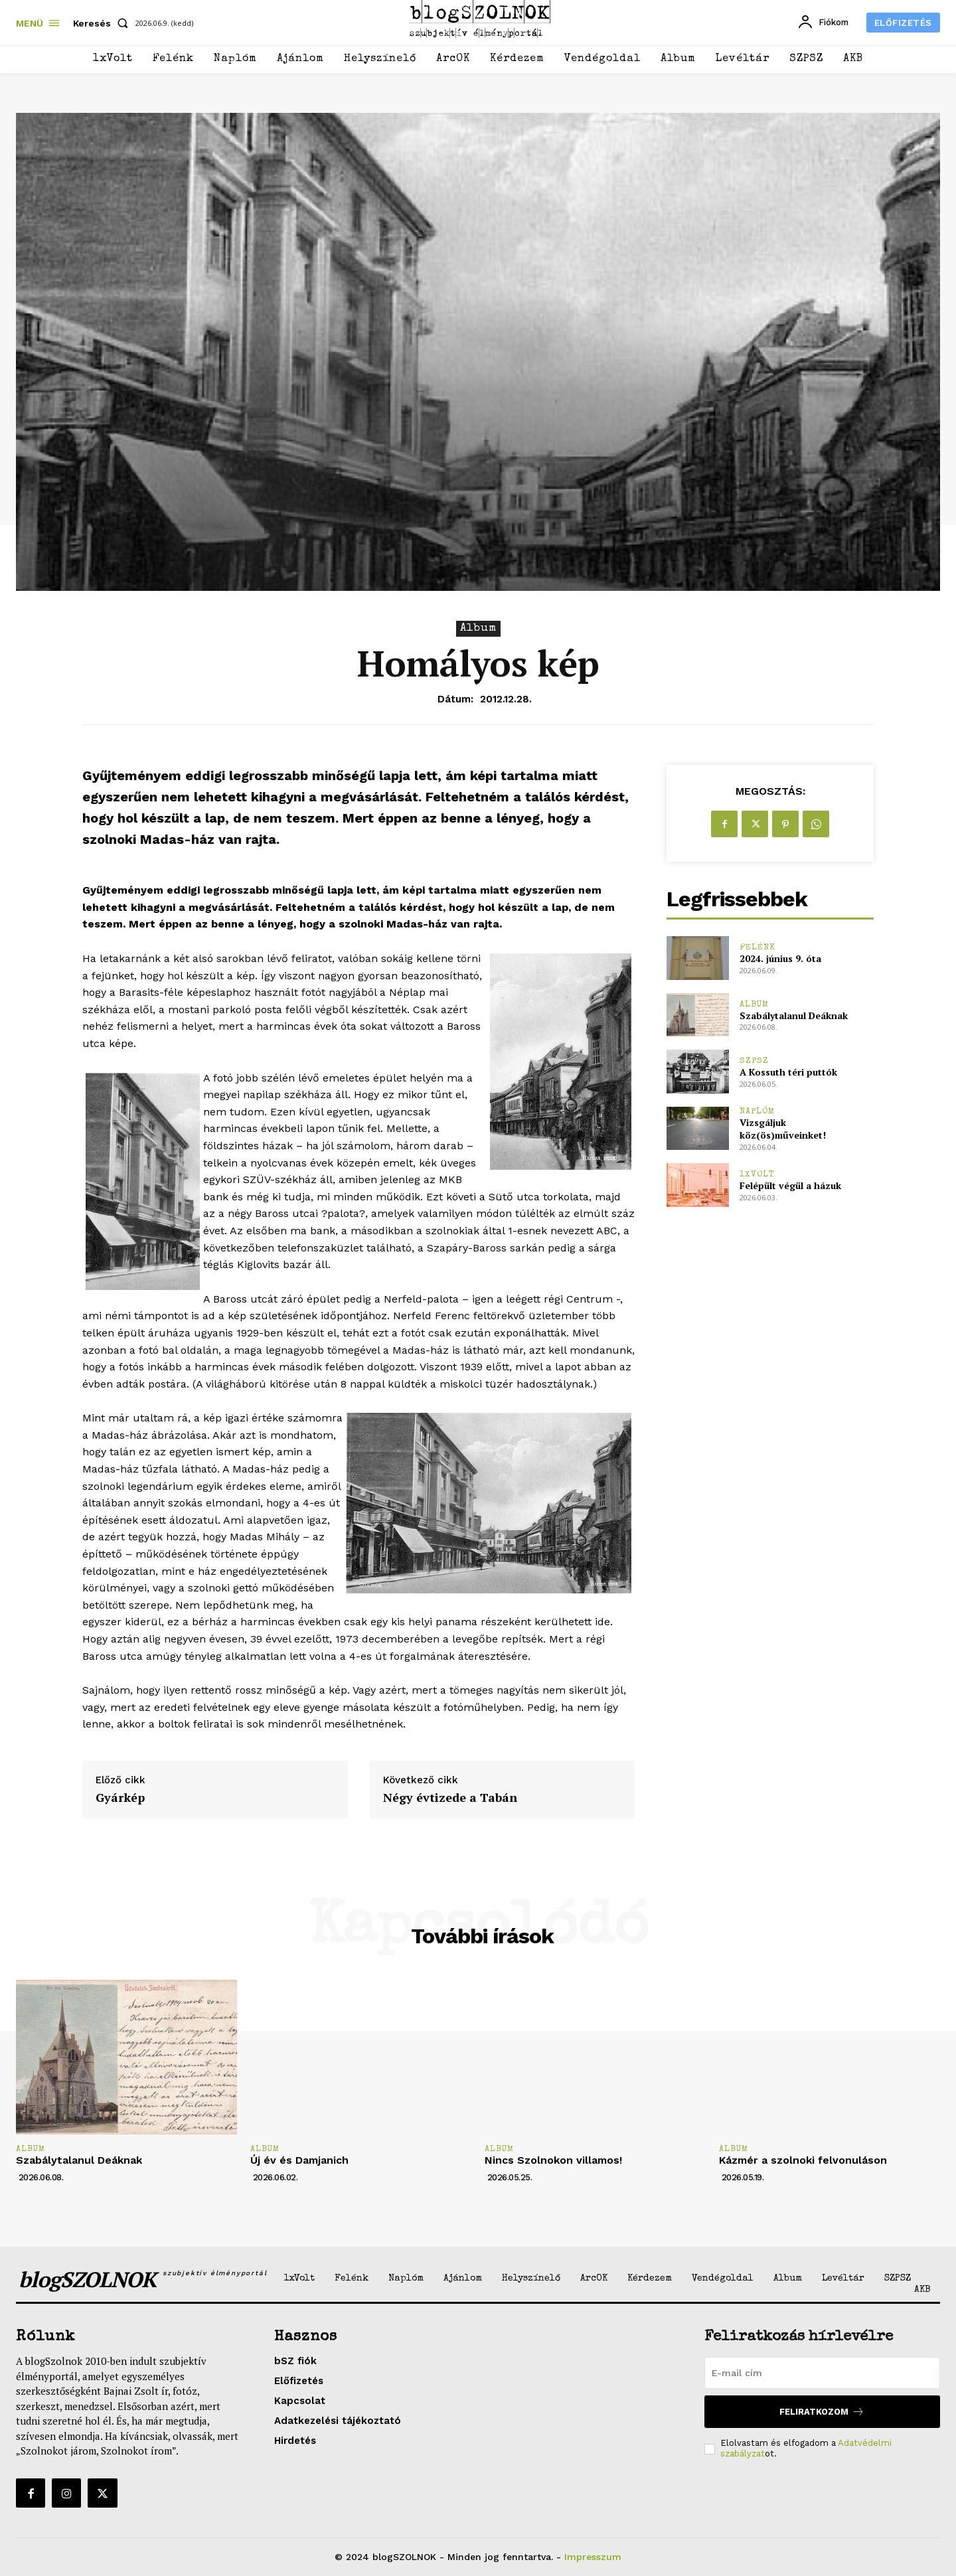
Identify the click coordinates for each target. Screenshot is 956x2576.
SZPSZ (754, 1061)
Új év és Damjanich (299, 2160)
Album (478, 629)
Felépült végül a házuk (790, 1185)
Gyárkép (120, 1798)
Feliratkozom (821, 2411)
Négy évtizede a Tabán (450, 1798)
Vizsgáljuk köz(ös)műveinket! (783, 1129)
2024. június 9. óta (780, 958)
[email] (822, 2373)
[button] (103, 23)
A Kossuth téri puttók (788, 1072)
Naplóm (757, 1111)
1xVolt (757, 1174)
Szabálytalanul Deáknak (794, 1015)
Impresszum (592, 2556)
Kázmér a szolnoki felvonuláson (803, 2160)
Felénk (757, 947)
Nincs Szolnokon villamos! (553, 2160)
